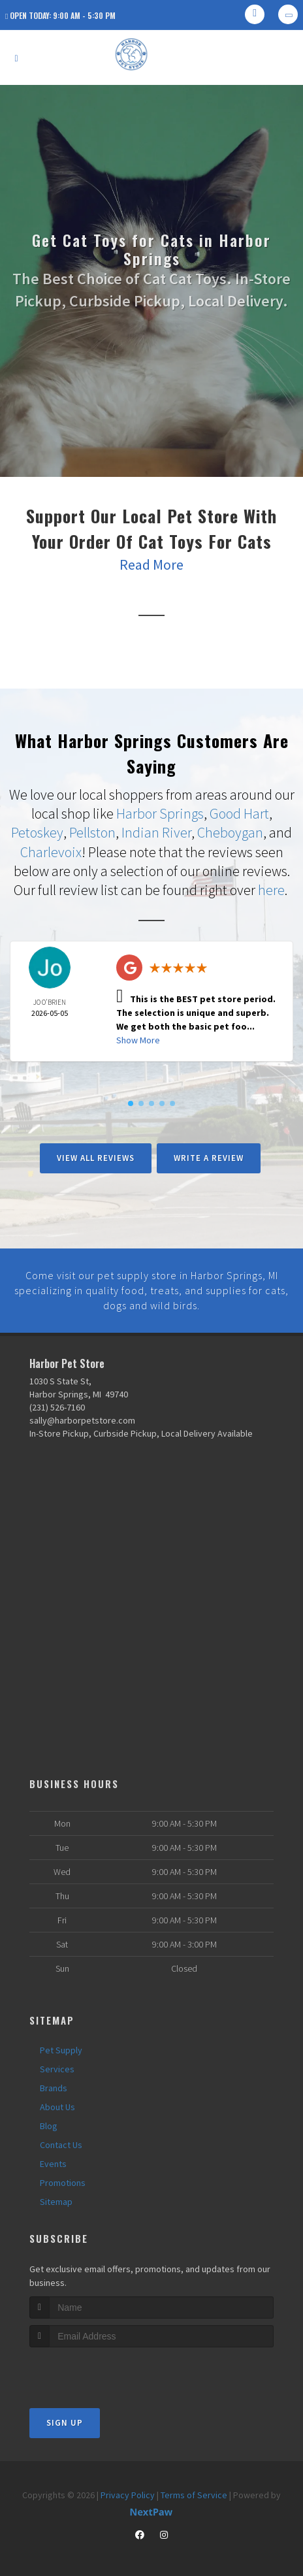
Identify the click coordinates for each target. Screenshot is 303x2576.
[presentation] (98, 2367)
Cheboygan (230, 832)
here (271, 888)
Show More (138, 1037)
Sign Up (64, 2418)
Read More (151, 564)
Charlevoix (51, 850)
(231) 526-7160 (57, 1403)
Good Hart (239, 813)
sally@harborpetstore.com (82, 1416)
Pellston (92, 832)
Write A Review (209, 1155)
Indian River (156, 832)
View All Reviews (96, 1155)
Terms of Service (194, 2490)
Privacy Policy (128, 2490)
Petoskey (37, 832)
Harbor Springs (160, 813)
